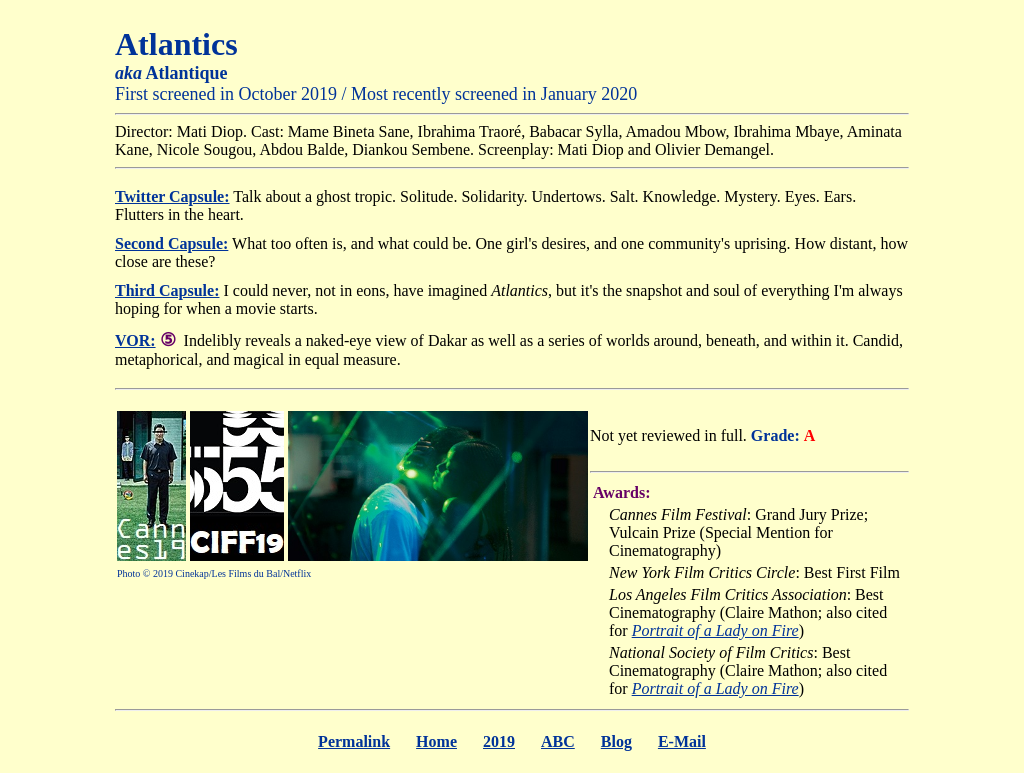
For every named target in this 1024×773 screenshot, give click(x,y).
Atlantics (176, 44)
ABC (558, 741)
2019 (499, 741)
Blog (616, 741)
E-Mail (682, 741)
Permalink (354, 741)
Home (436, 741)
